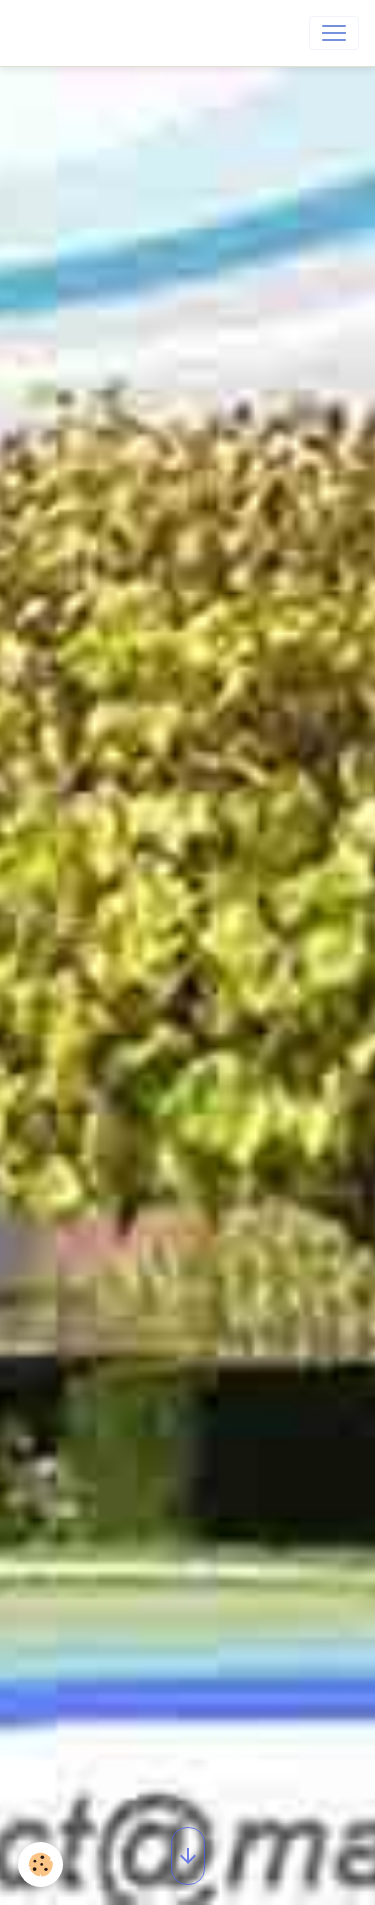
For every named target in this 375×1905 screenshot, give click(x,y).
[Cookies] (40, 1864)
